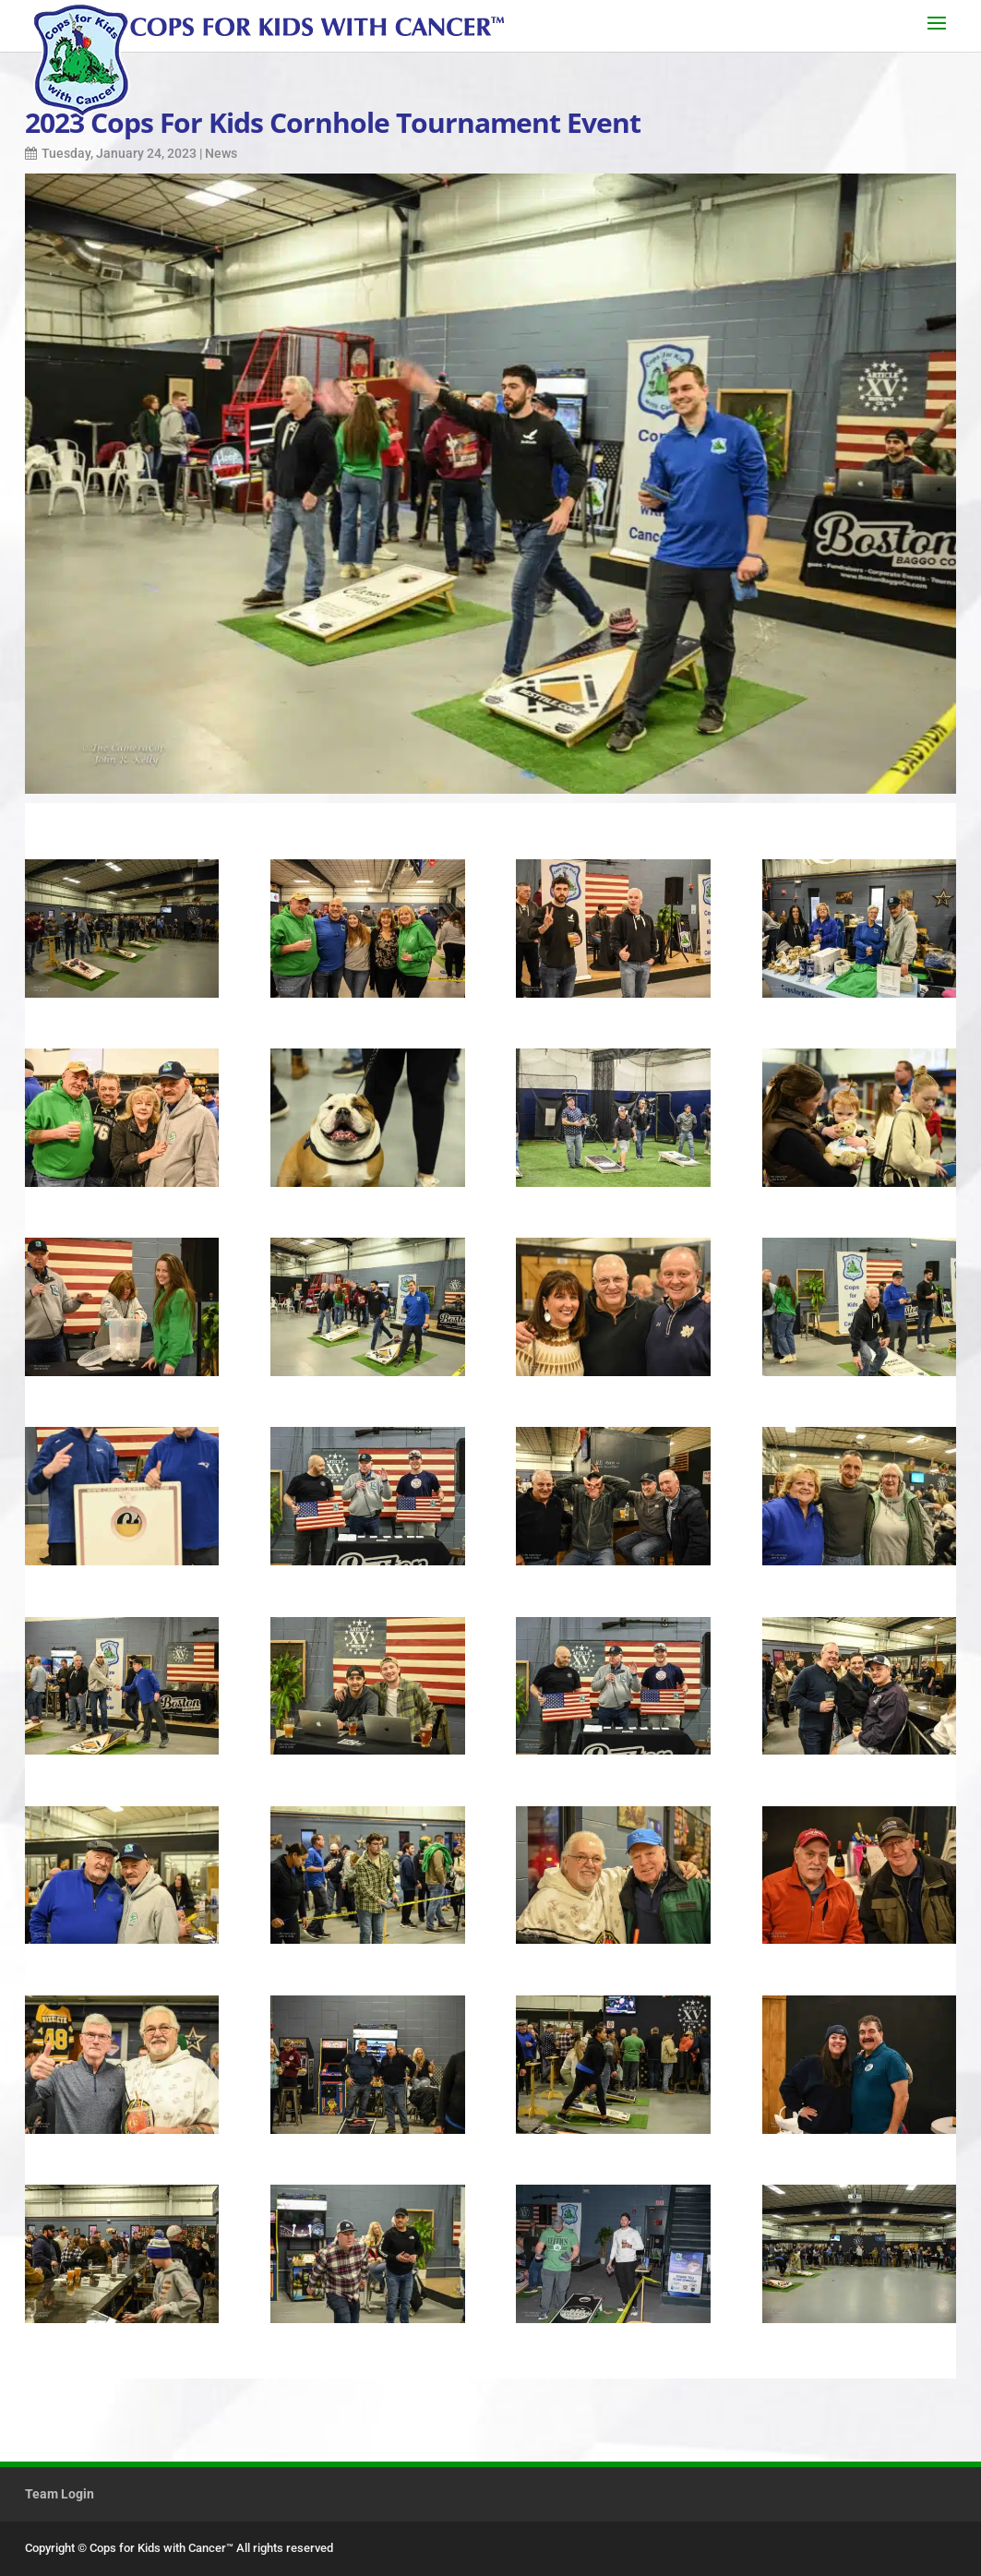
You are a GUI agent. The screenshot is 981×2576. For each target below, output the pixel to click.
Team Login (59, 2493)
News (221, 153)
